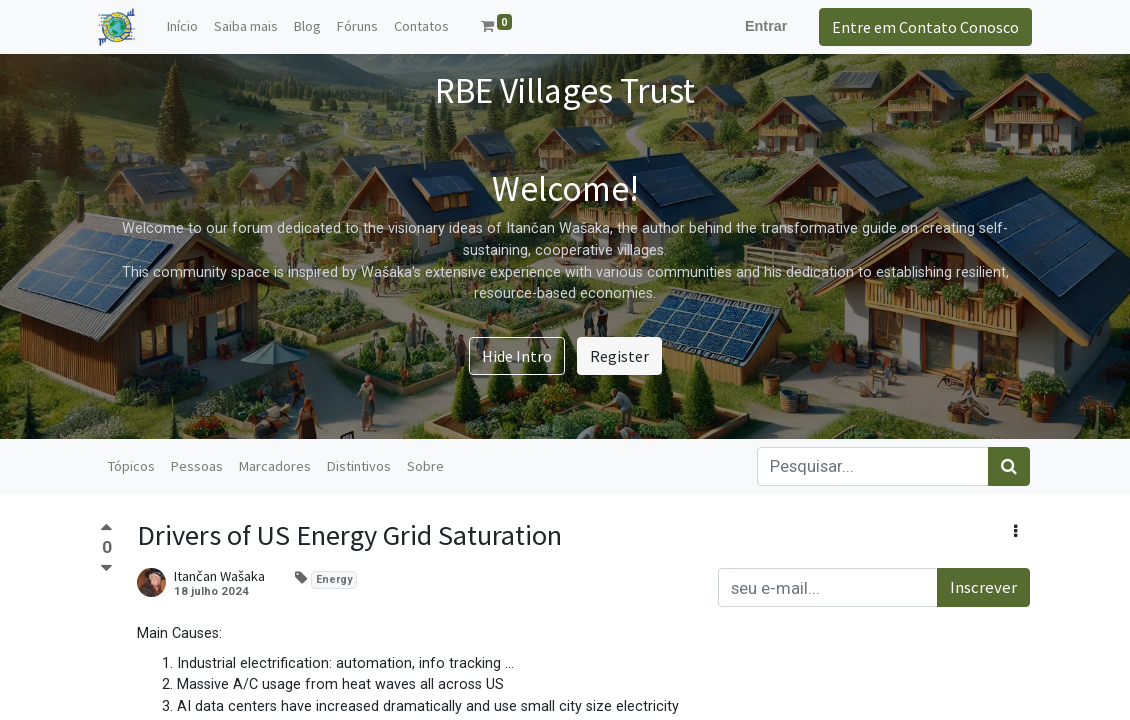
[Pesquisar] (1009, 466)
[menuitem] (185, 27)
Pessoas (197, 466)
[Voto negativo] (106, 568)
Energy (334, 579)
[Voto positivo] (106, 530)
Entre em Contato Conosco (923, 27)
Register (619, 356)
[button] (1015, 531)
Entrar (764, 26)
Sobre (425, 466)
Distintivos (359, 466)
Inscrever (983, 587)
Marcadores (275, 466)
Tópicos (131, 466)
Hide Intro (517, 356)
